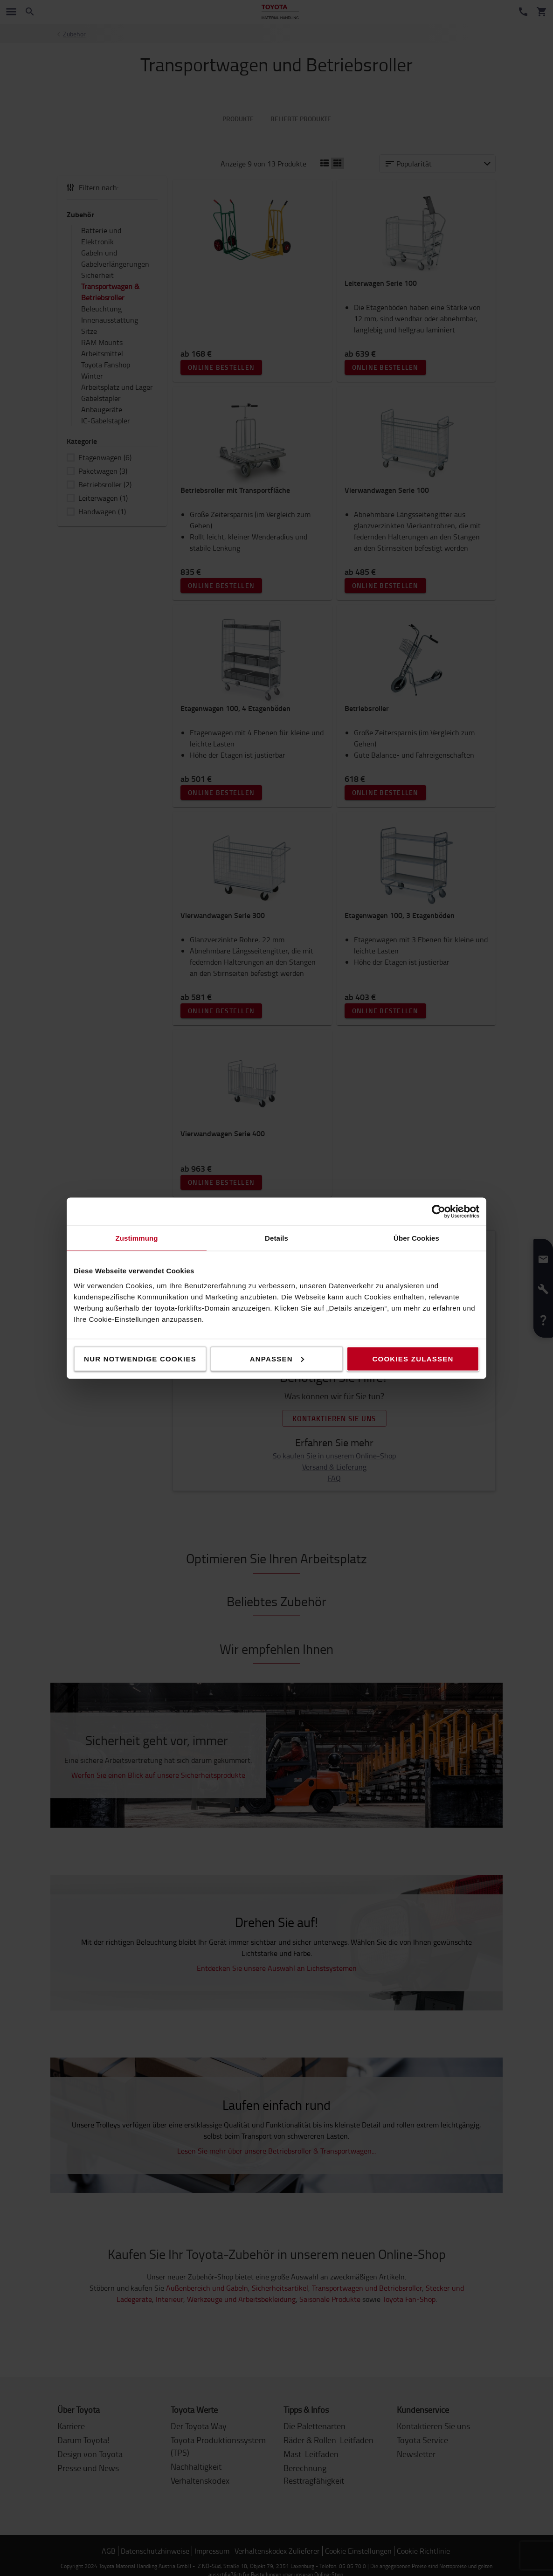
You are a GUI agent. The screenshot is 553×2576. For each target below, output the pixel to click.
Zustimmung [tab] (137, 1238)
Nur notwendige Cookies (140, 1358)
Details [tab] (276, 1238)
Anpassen (277, 1358)
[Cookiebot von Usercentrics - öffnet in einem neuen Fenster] (438, 1211)
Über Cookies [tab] (416, 1238)
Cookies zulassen (412, 1358)
